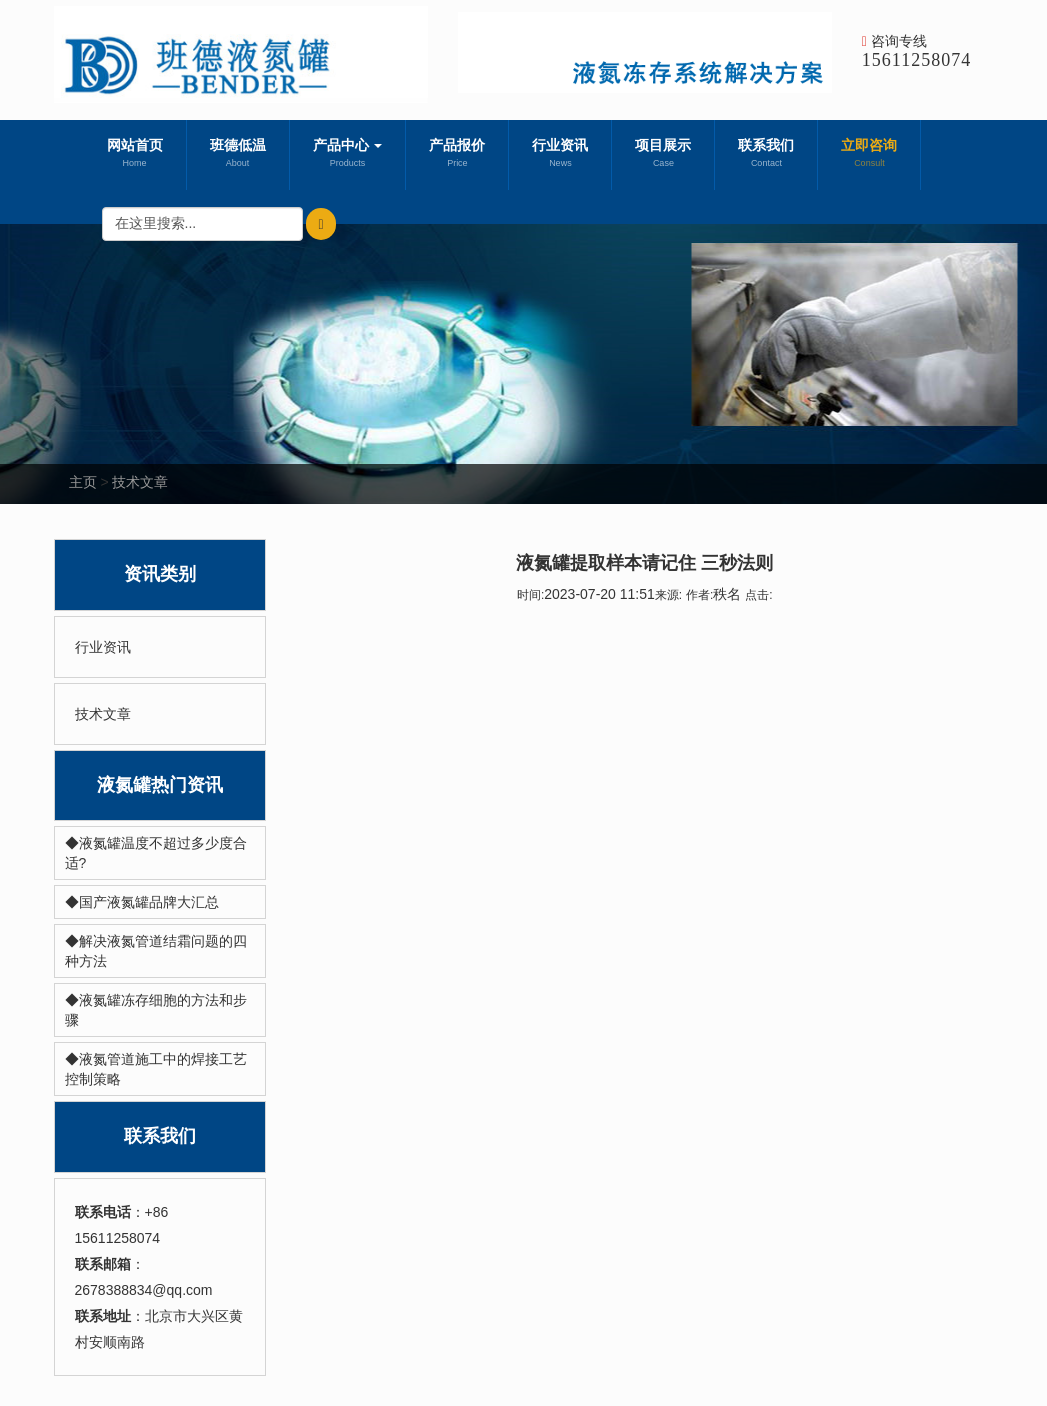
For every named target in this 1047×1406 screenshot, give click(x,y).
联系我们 (766, 155)
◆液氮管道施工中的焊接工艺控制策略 (156, 1069)
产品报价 (457, 155)
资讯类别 (160, 574)
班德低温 (238, 155)
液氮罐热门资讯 (160, 785)
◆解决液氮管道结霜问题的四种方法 (156, 951)
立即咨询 (869, 155)
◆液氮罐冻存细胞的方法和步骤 (156, 1010)
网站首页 (135, 155)
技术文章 (140, 482)
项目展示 (663, 155)
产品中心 (348, 155)
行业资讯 (560, 155)
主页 (83, 482)
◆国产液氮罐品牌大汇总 (142, 902)
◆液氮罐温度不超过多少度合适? (156, 853)
